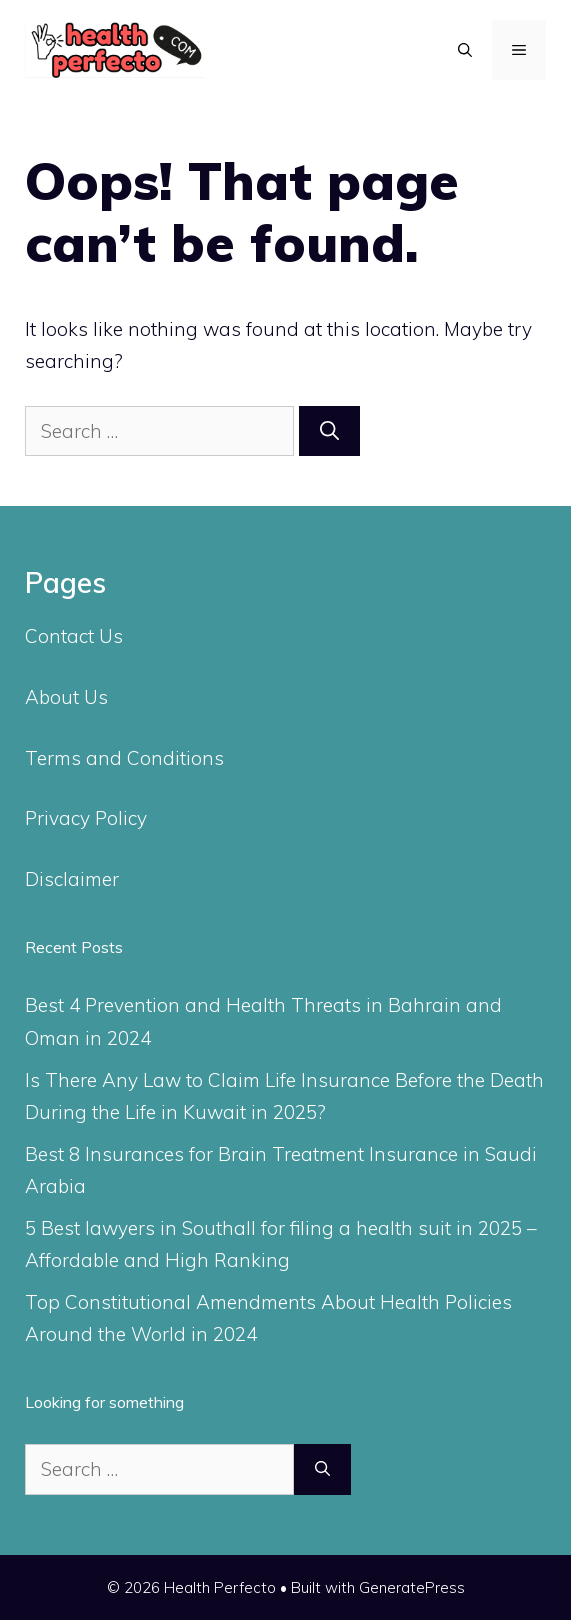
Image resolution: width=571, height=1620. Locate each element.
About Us (66, 697)
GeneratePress (412, 1587)
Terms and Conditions (124, 758)
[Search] (329, 431)
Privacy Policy (86, 818)
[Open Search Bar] (465, 50)
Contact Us (74, 636)
